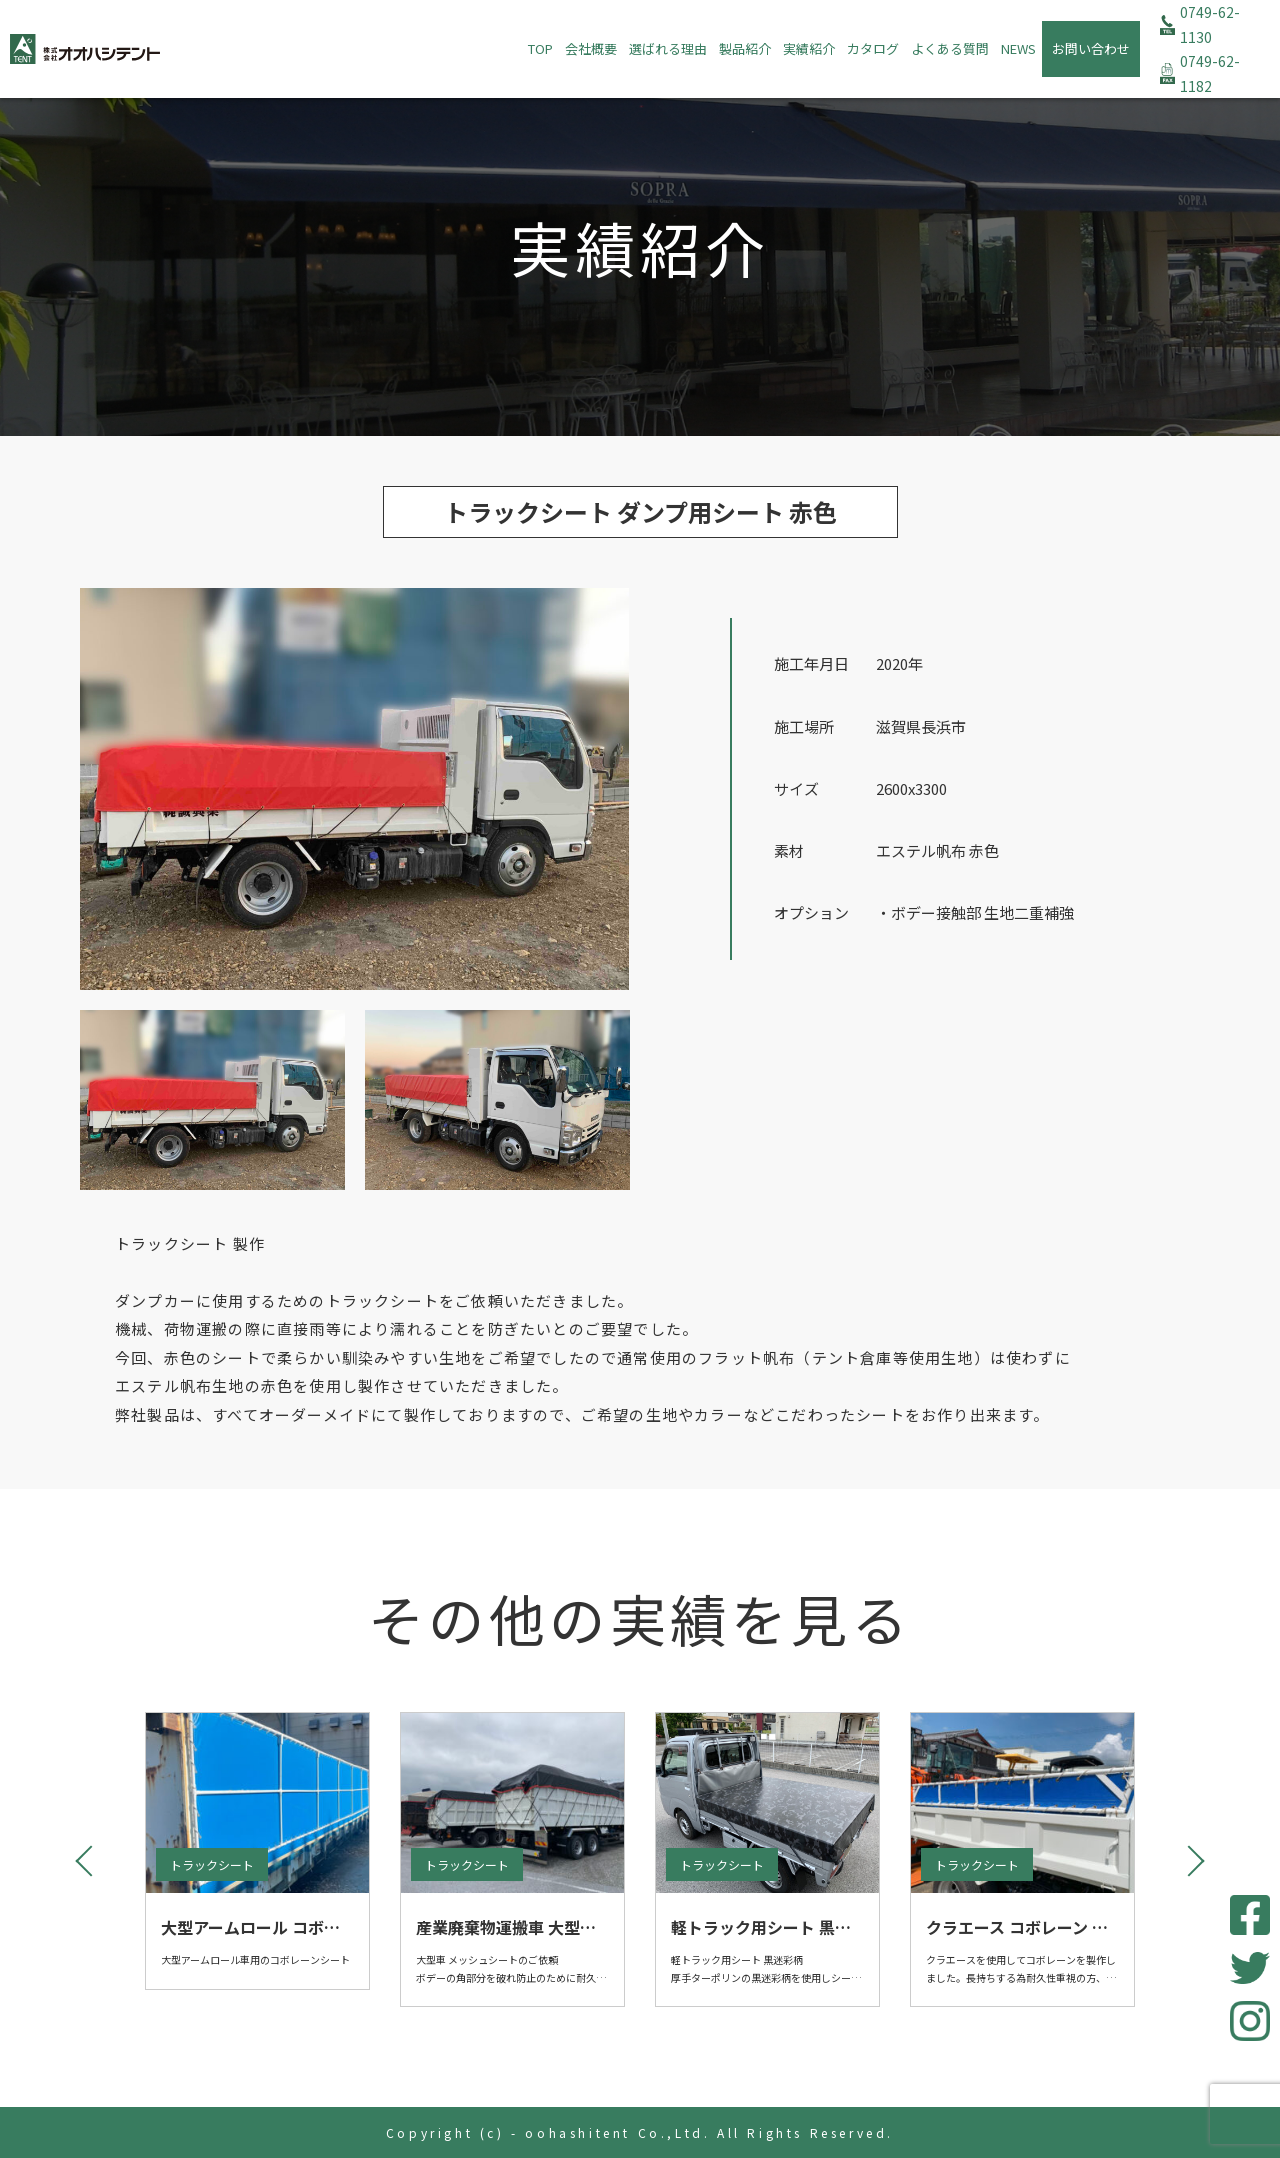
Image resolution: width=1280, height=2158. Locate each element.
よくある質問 (950, 48)
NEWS (1018, 48)
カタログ (873, 48)
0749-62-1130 (1210, 24)
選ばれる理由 (668, 48)
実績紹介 (809, 48)
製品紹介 (745, 48)
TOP (540, 48)
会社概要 (591, 48)
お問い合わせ (1091, 48)
